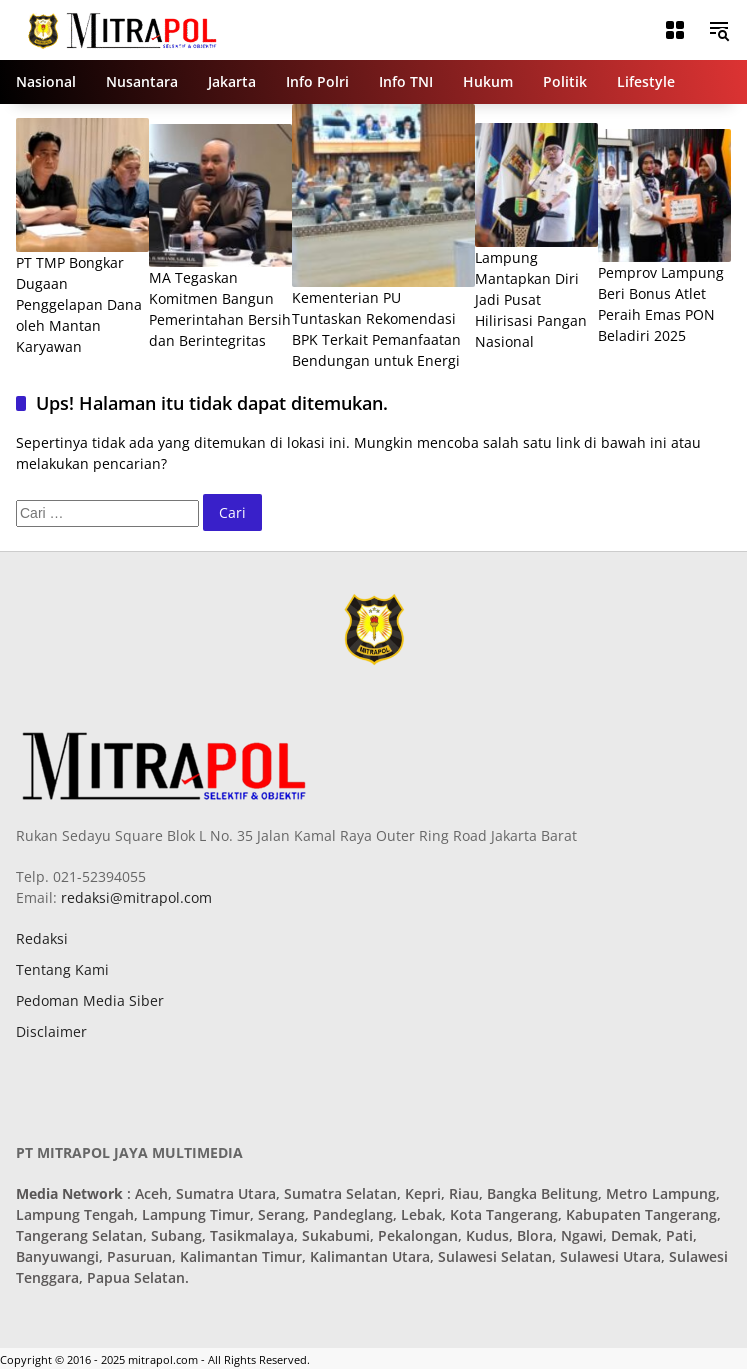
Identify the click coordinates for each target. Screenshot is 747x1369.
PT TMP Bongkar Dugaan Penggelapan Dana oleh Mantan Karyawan (79, 304)
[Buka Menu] (675, 30)
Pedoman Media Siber (90, 1000)
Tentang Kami (62, 969)
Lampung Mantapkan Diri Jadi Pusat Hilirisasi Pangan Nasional (531, 299)
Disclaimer (51, 1031)
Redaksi (42, 938)
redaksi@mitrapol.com (134, 897)
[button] (719, 30)
